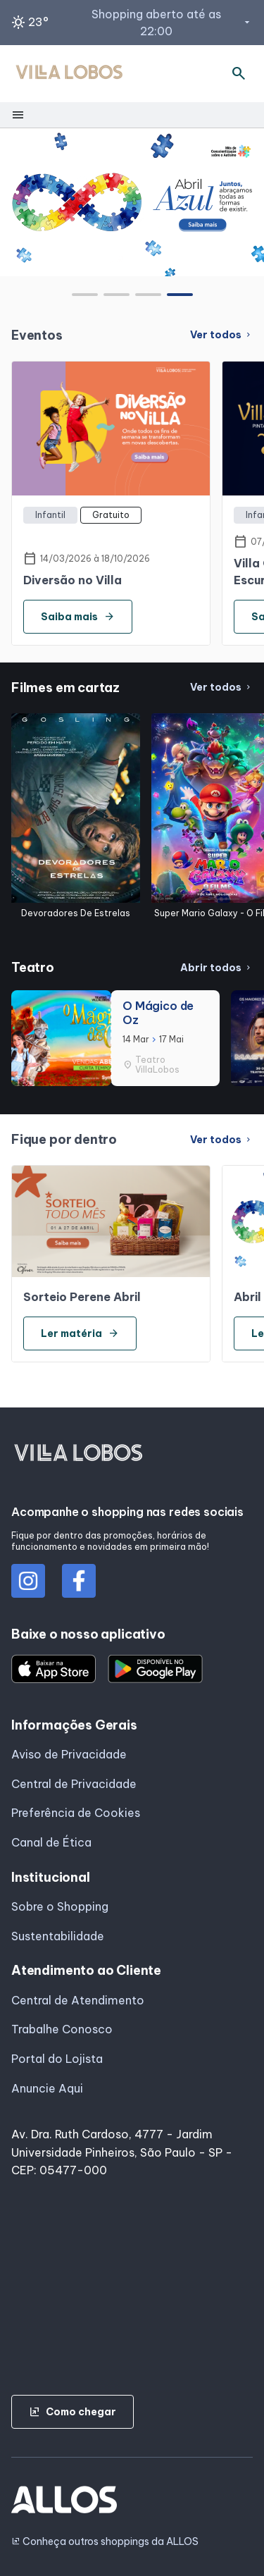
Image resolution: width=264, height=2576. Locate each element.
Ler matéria (80, 1333)
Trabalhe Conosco (62, 2029)
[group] (132, 202)
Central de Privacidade (74, 1784)
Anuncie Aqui (47, 2088)
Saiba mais (78, 617)
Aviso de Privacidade (69, 1754)
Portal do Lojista (57, 2059)
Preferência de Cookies (75, 1813)
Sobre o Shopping (59, 1906)
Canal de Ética (51, 1842)
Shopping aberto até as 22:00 (172, 22)
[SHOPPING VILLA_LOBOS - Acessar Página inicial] (69, 74)
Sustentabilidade (57, 1936)
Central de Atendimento (77, 2000)
